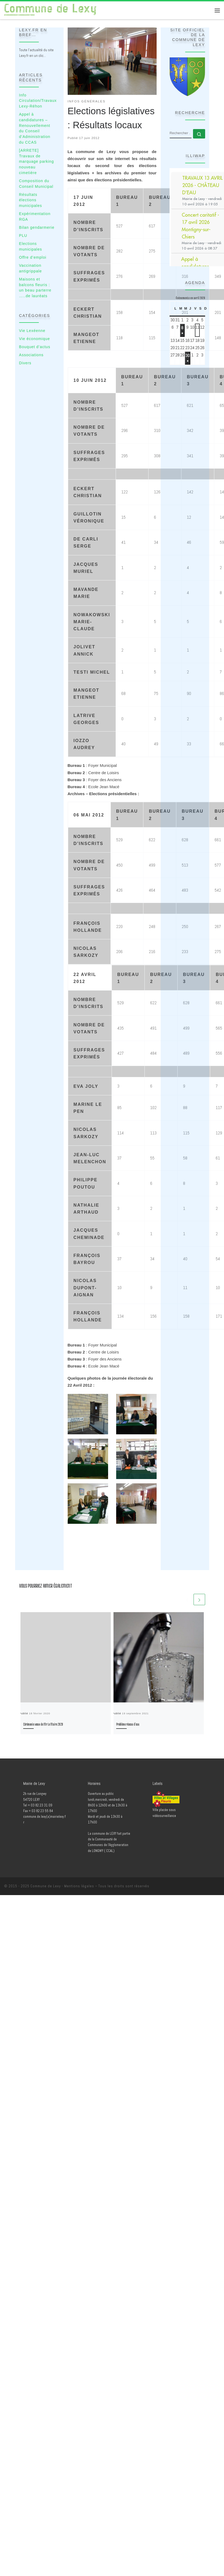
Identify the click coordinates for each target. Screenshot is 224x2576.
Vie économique (34, 339)
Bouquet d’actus (34, 347)
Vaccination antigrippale (30, 268)
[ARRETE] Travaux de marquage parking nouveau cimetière (36, 161)
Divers (25, 363)
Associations (31, 355)
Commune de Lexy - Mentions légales (62, 1886)
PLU (23, 235)
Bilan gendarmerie (36, 227)
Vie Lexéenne (32, 330)
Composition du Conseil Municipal (36, 184)
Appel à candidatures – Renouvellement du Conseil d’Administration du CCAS (34, 128)
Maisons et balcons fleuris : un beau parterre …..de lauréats (35, 287)
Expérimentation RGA (35, 216)
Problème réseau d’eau (127, 1724)
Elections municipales (30, 246)
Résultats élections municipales (30, 200)
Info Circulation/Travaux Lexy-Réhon (38, 100)
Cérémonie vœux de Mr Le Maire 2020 (43, 1724)
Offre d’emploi (32, 257)
